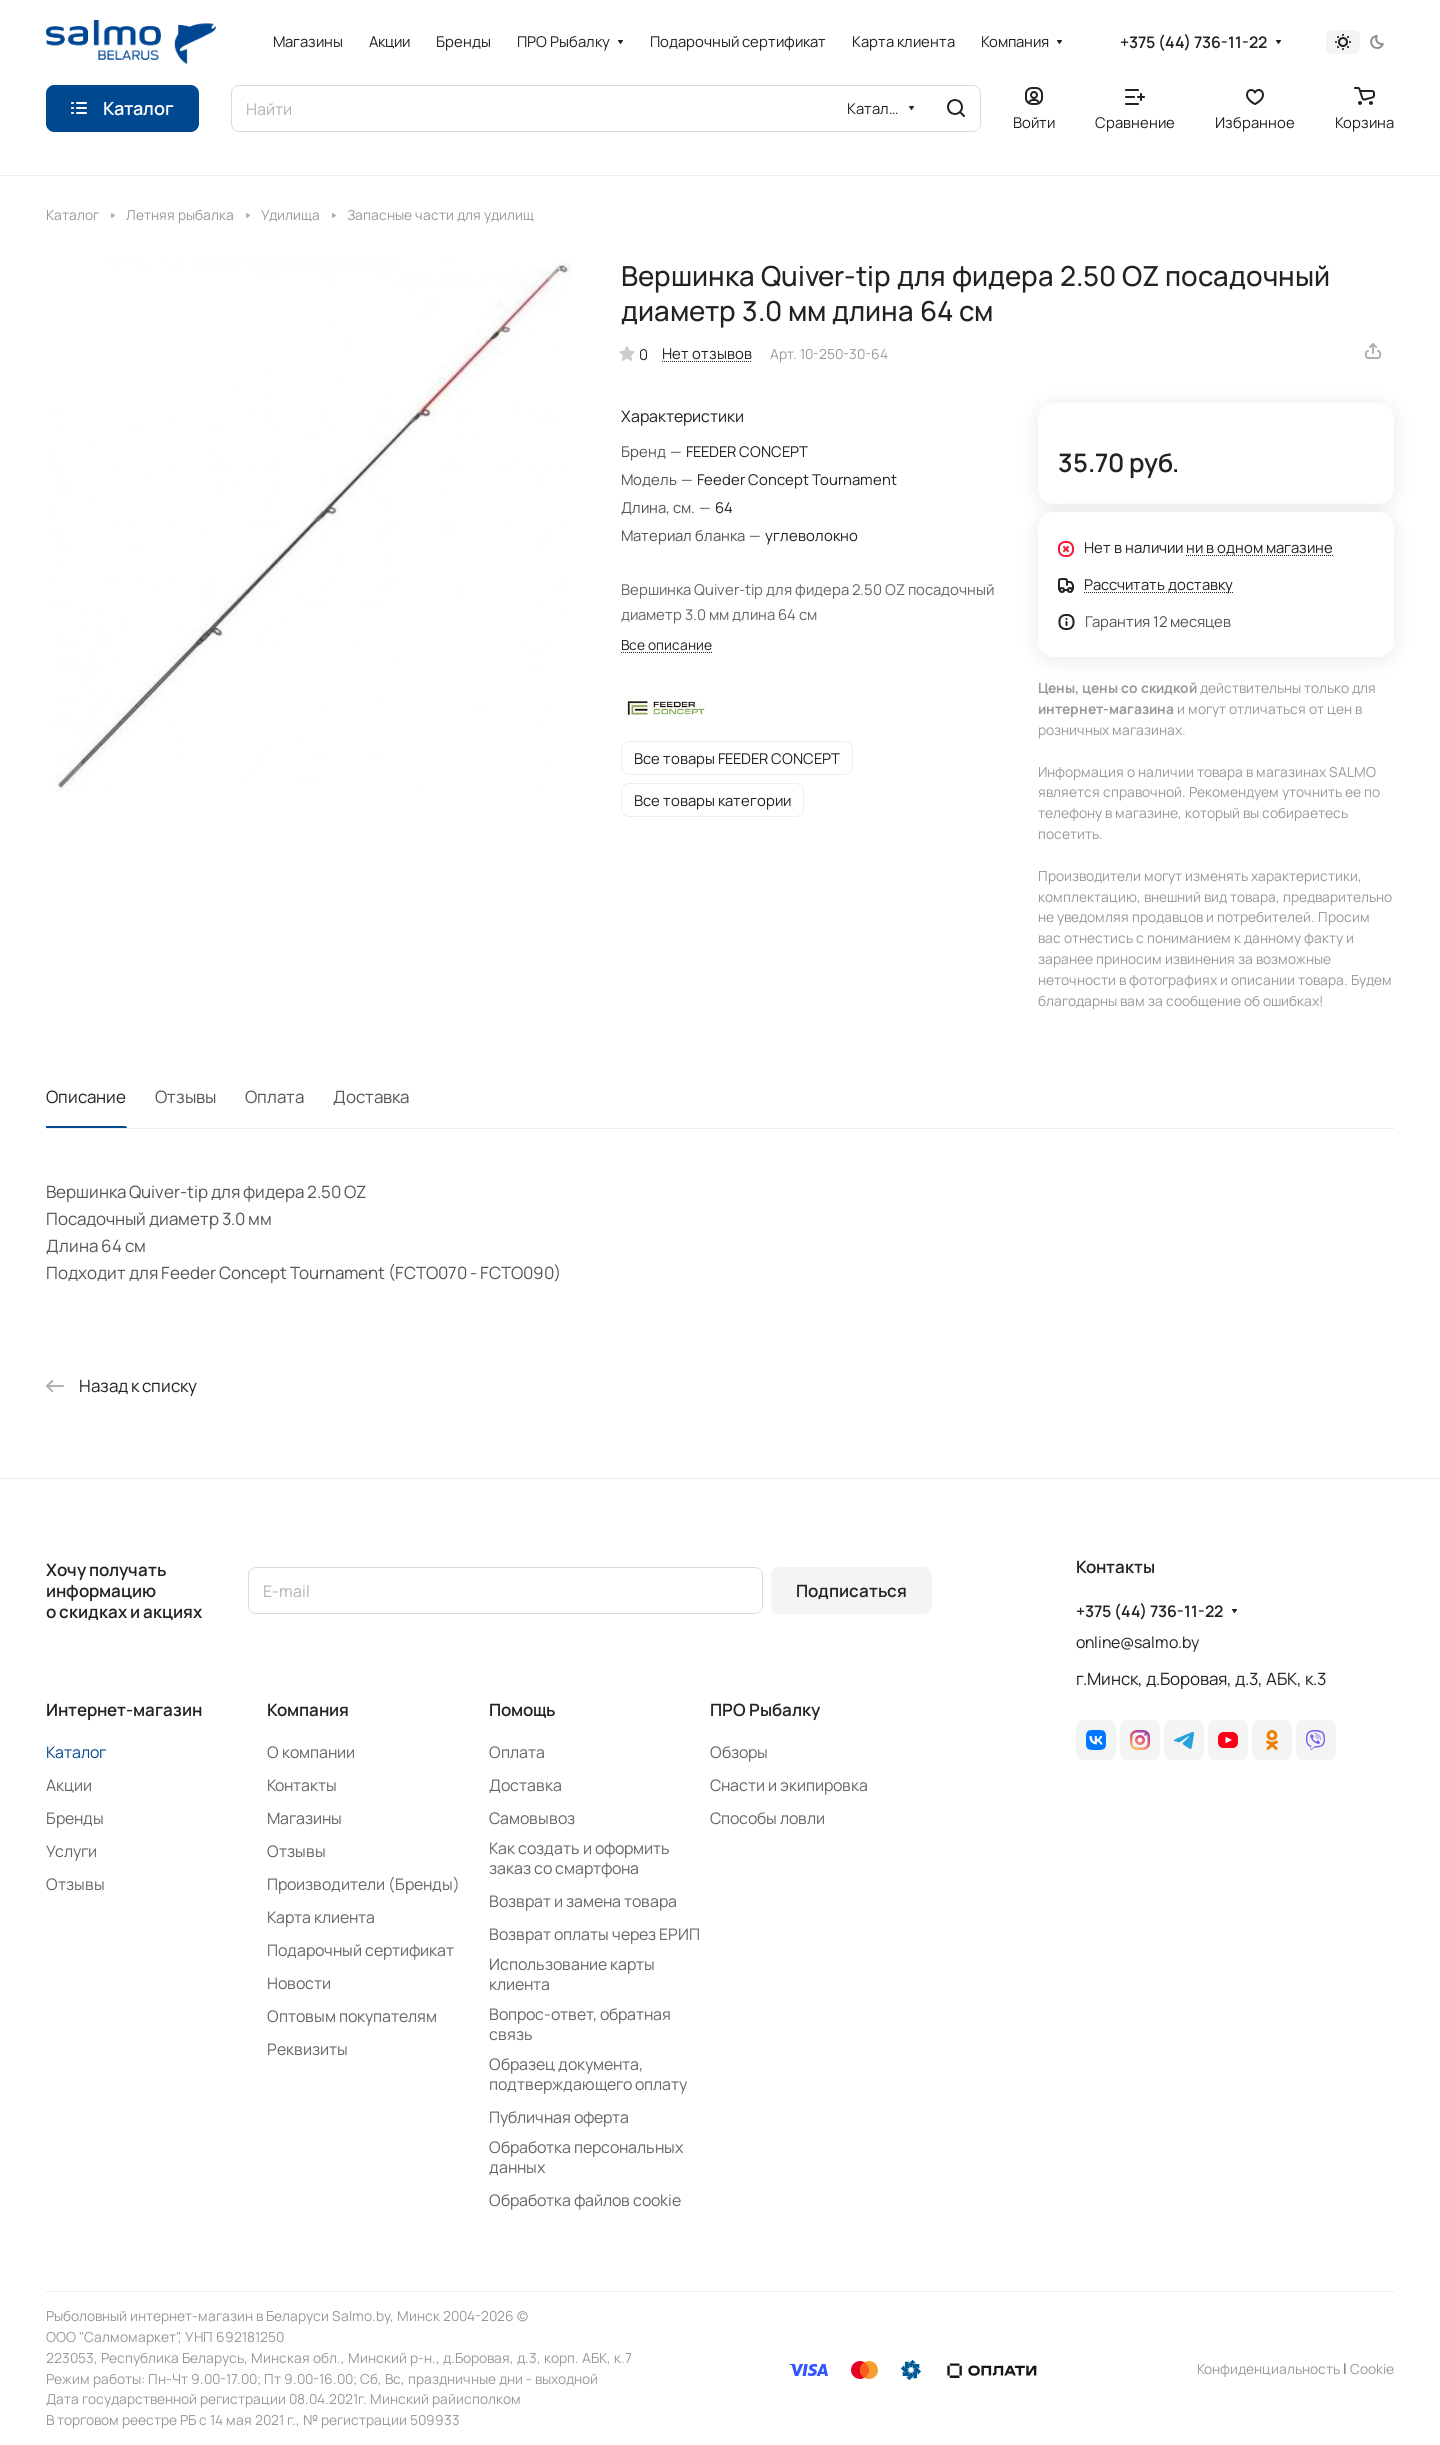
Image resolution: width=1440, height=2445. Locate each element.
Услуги (71, 1851)
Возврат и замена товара (583, 1901)
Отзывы (185, 1096)
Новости (299, 1983)
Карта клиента (321, 1917)
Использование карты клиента (572, 1974)
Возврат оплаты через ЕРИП (594, 1934)
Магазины (304, 1818)
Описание (86, 1096)
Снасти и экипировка (789, 1785)
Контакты (302, 1785)
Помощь (522, 1709)
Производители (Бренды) (363, 1884)
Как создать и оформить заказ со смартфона (579, 1858)
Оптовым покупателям (352, 2016)
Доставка (371, 1096)
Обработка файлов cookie (585, 2200)
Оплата (274, 1096)
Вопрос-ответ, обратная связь (580, 2024)
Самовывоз (532, 1818)
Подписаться (851, 1590)
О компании (311, 1752)
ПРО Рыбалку (765, 1709)
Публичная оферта (559, 2117)
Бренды (75, 1818)
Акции (69, 1785)
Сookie (1372, 2368)
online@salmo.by (1137, 1642)
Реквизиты (307, 2049)
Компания (308, 1709)
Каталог (76, 1752)
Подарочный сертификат (360, 1950)
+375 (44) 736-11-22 (1193, 42)
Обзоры (739, 1752)
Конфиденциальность (1268, 2368)
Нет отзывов (707, 353)
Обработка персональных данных (586, 2157)
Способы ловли (767, 1818)
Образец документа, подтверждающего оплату (588, 2074)
